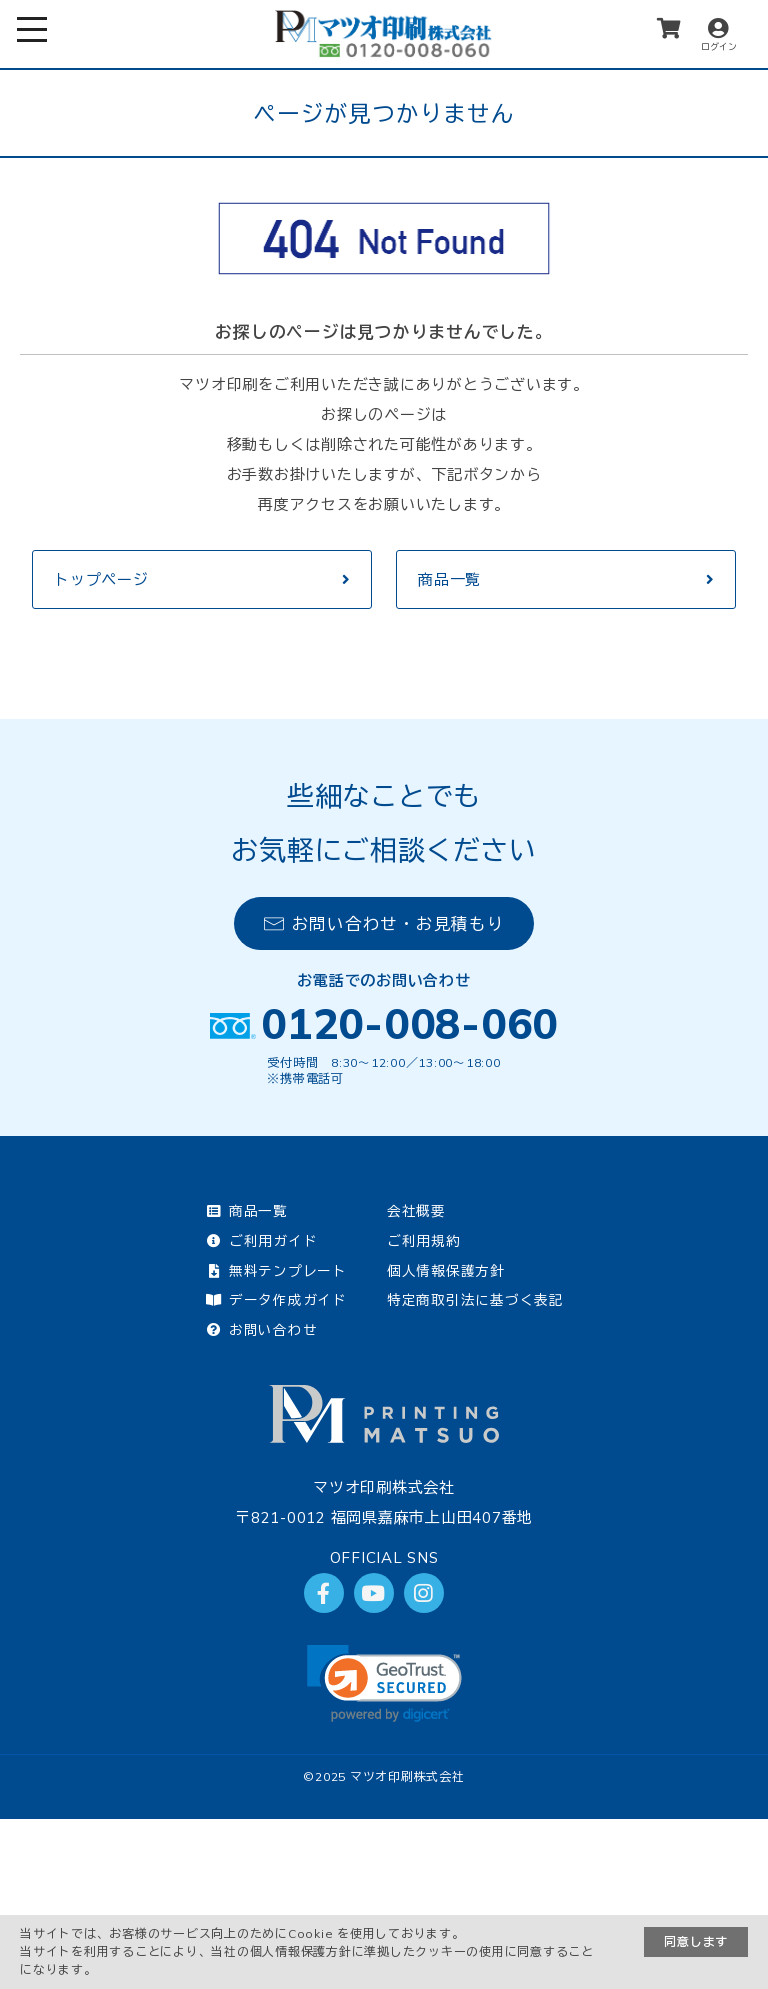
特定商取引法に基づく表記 (475, 1299)
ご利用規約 (424, 1240)
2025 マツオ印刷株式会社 (390, 1776)
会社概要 (416, 1210)
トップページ (101, 579)
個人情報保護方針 (446, 1270)
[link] (384, 1683)
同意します (696, 1941)
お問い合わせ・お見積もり (384, 923)
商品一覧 (449, 579)
